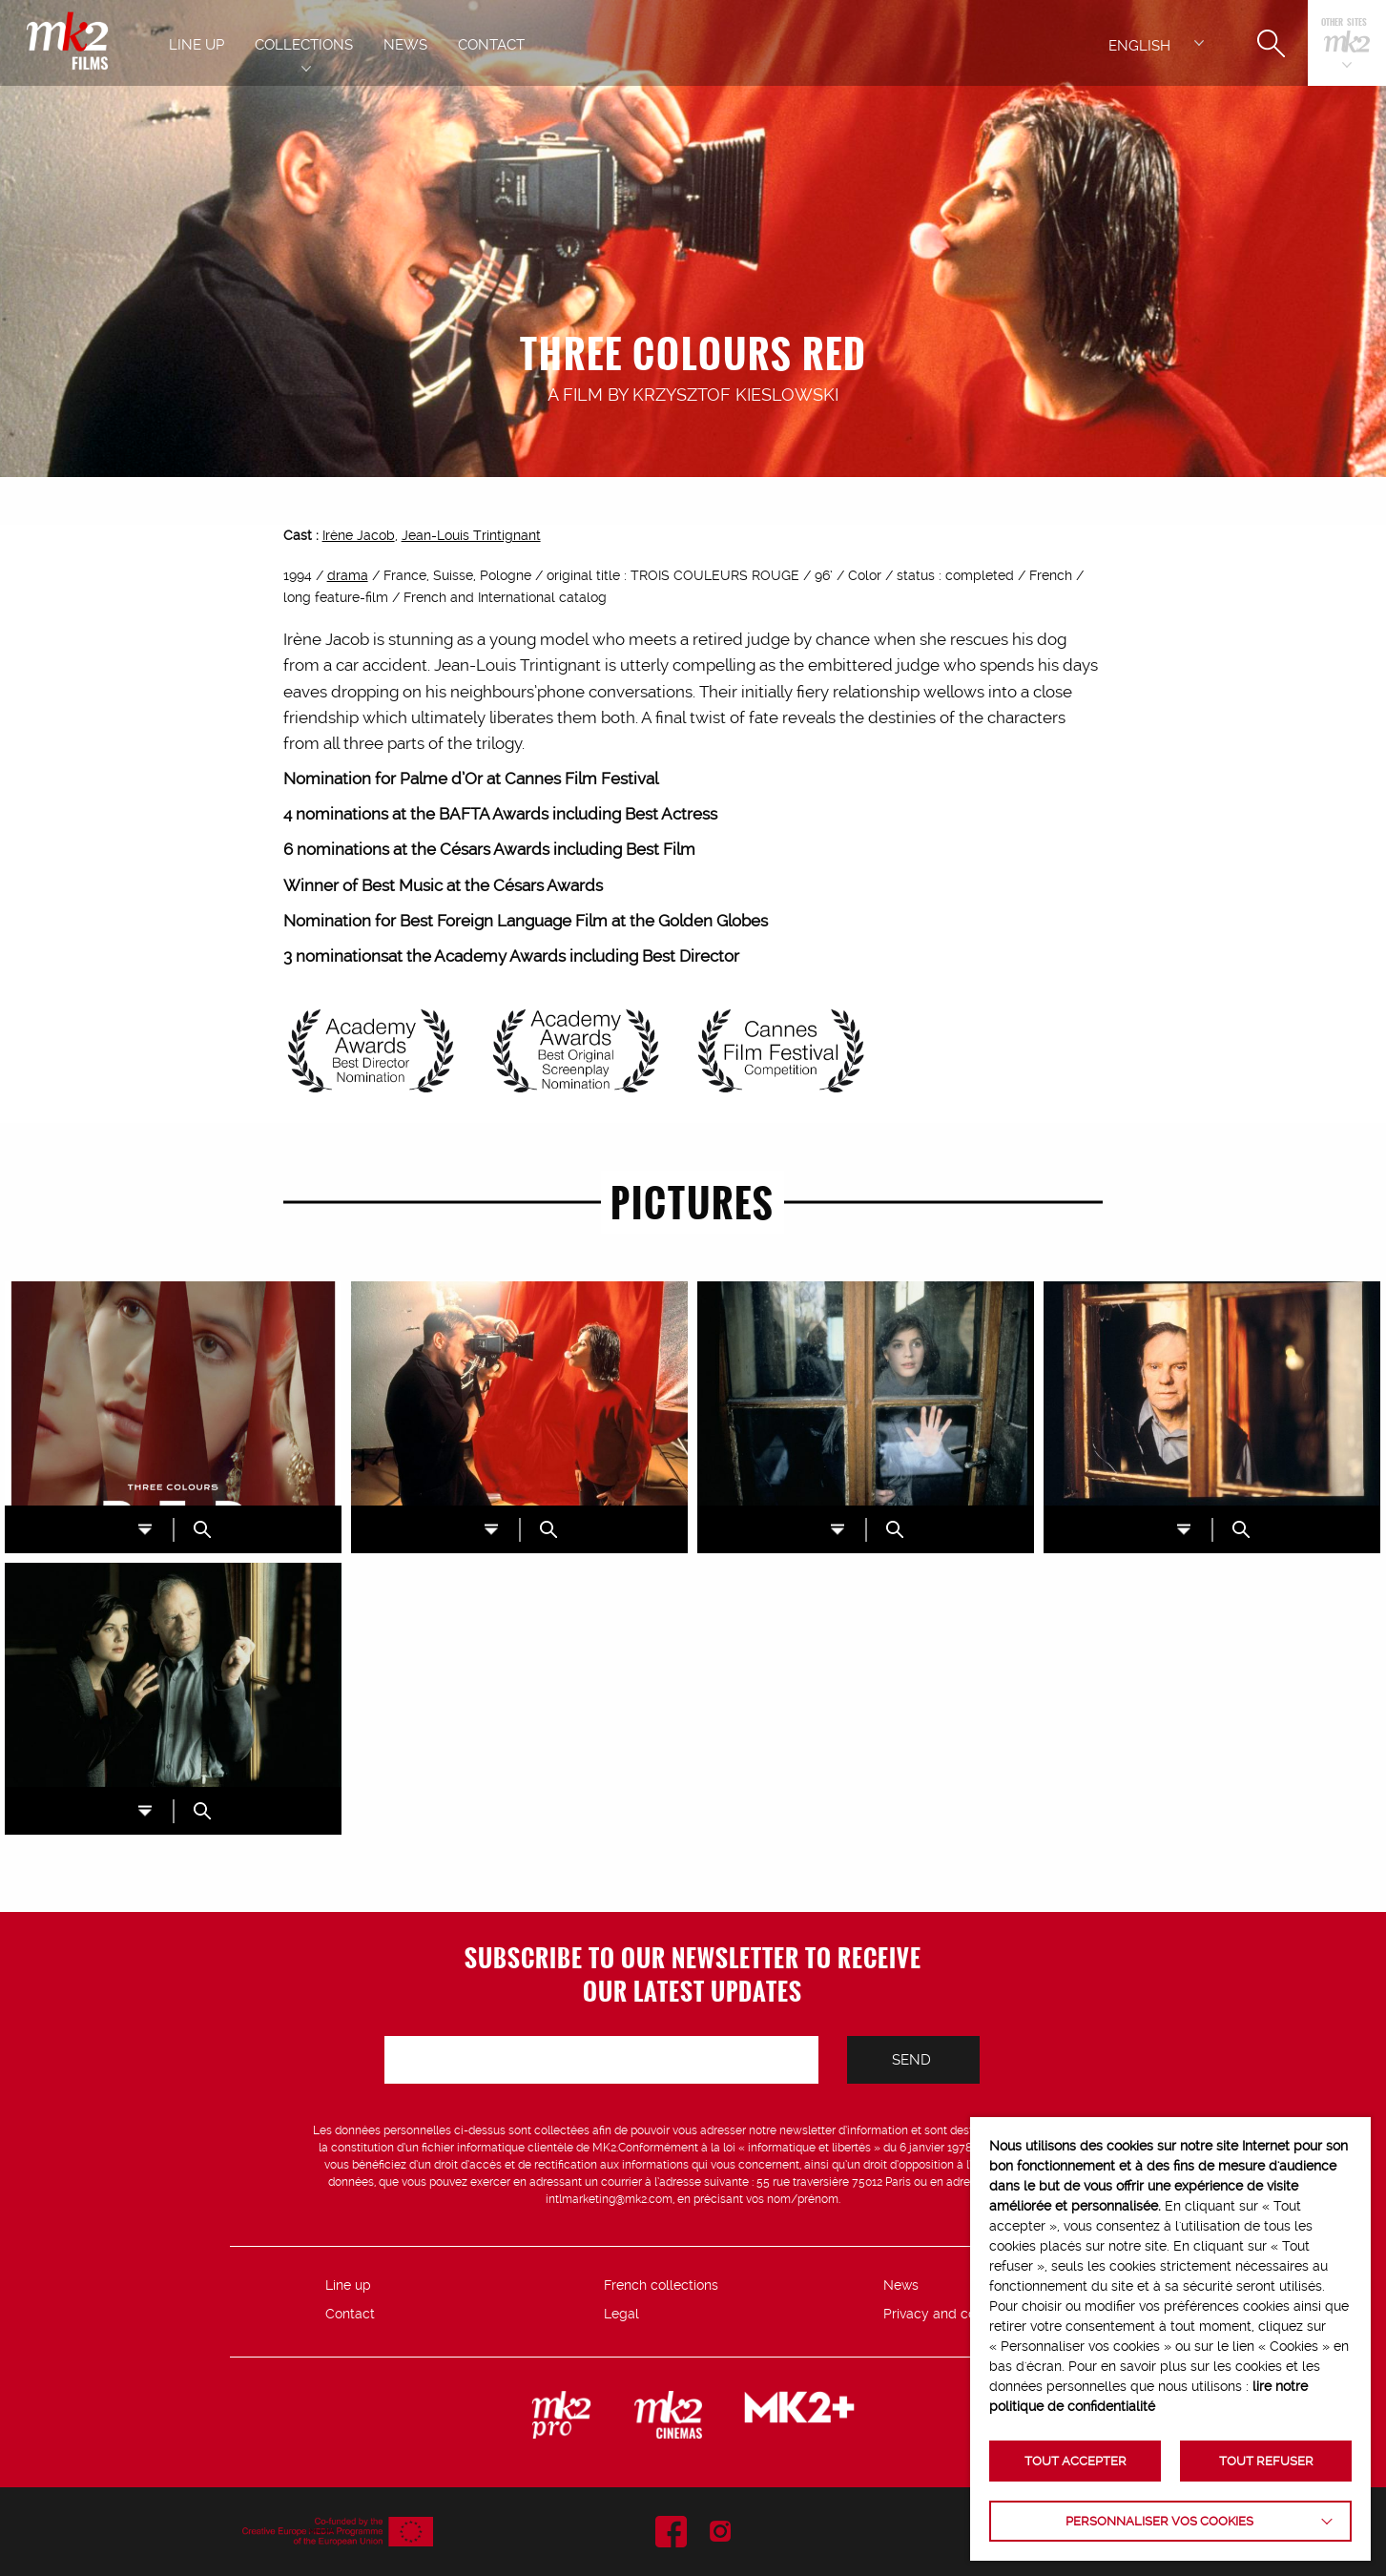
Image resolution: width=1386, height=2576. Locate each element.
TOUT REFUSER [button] (1266, 2461)
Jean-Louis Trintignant (471, 535)
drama (347, 575)
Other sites (1344, 23)
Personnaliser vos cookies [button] (1159, 2521)
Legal (621, 2313)
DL (145, 1530)
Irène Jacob (358, 535)
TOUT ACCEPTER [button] (1075, 2461)
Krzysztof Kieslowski (735, 394)
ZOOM (202, 1529)
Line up (348, 2285)
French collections (661, 2285)
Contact (350, 2313)
